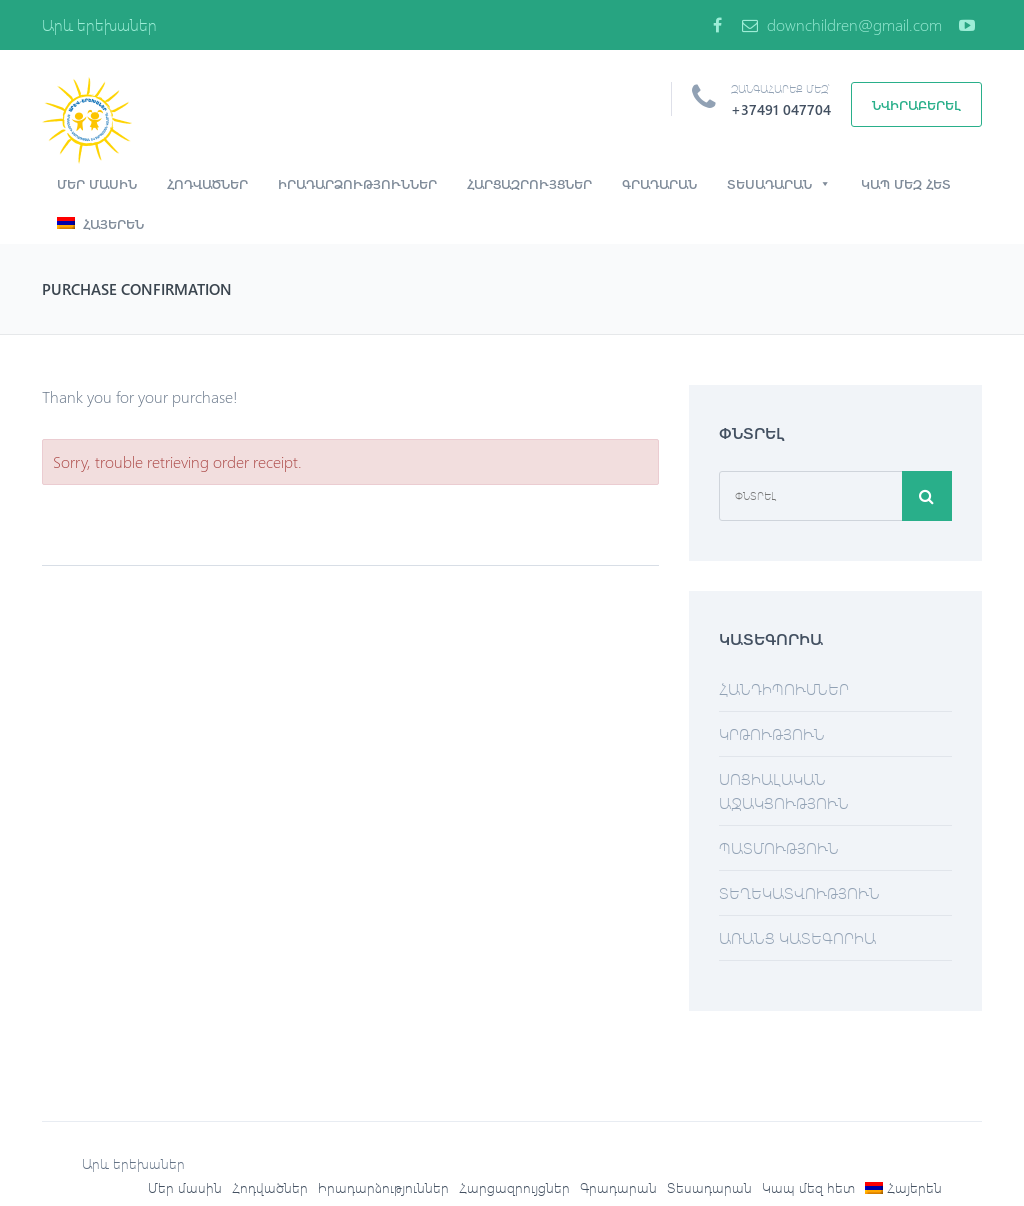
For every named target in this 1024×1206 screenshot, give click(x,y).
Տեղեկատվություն (799, 892)
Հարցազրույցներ (529, 183)
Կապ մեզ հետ (906, 183)
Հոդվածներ (207, 183)
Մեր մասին (97, 183)
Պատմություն (779, 847)
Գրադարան (659, 183)
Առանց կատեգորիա (797, 937)
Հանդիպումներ (784, 688)
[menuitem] (903, 1188)
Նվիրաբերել (916, 104)
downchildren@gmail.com (842, 24)
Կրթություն (772, 733)
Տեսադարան (779, 184)
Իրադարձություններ (357, 183)
